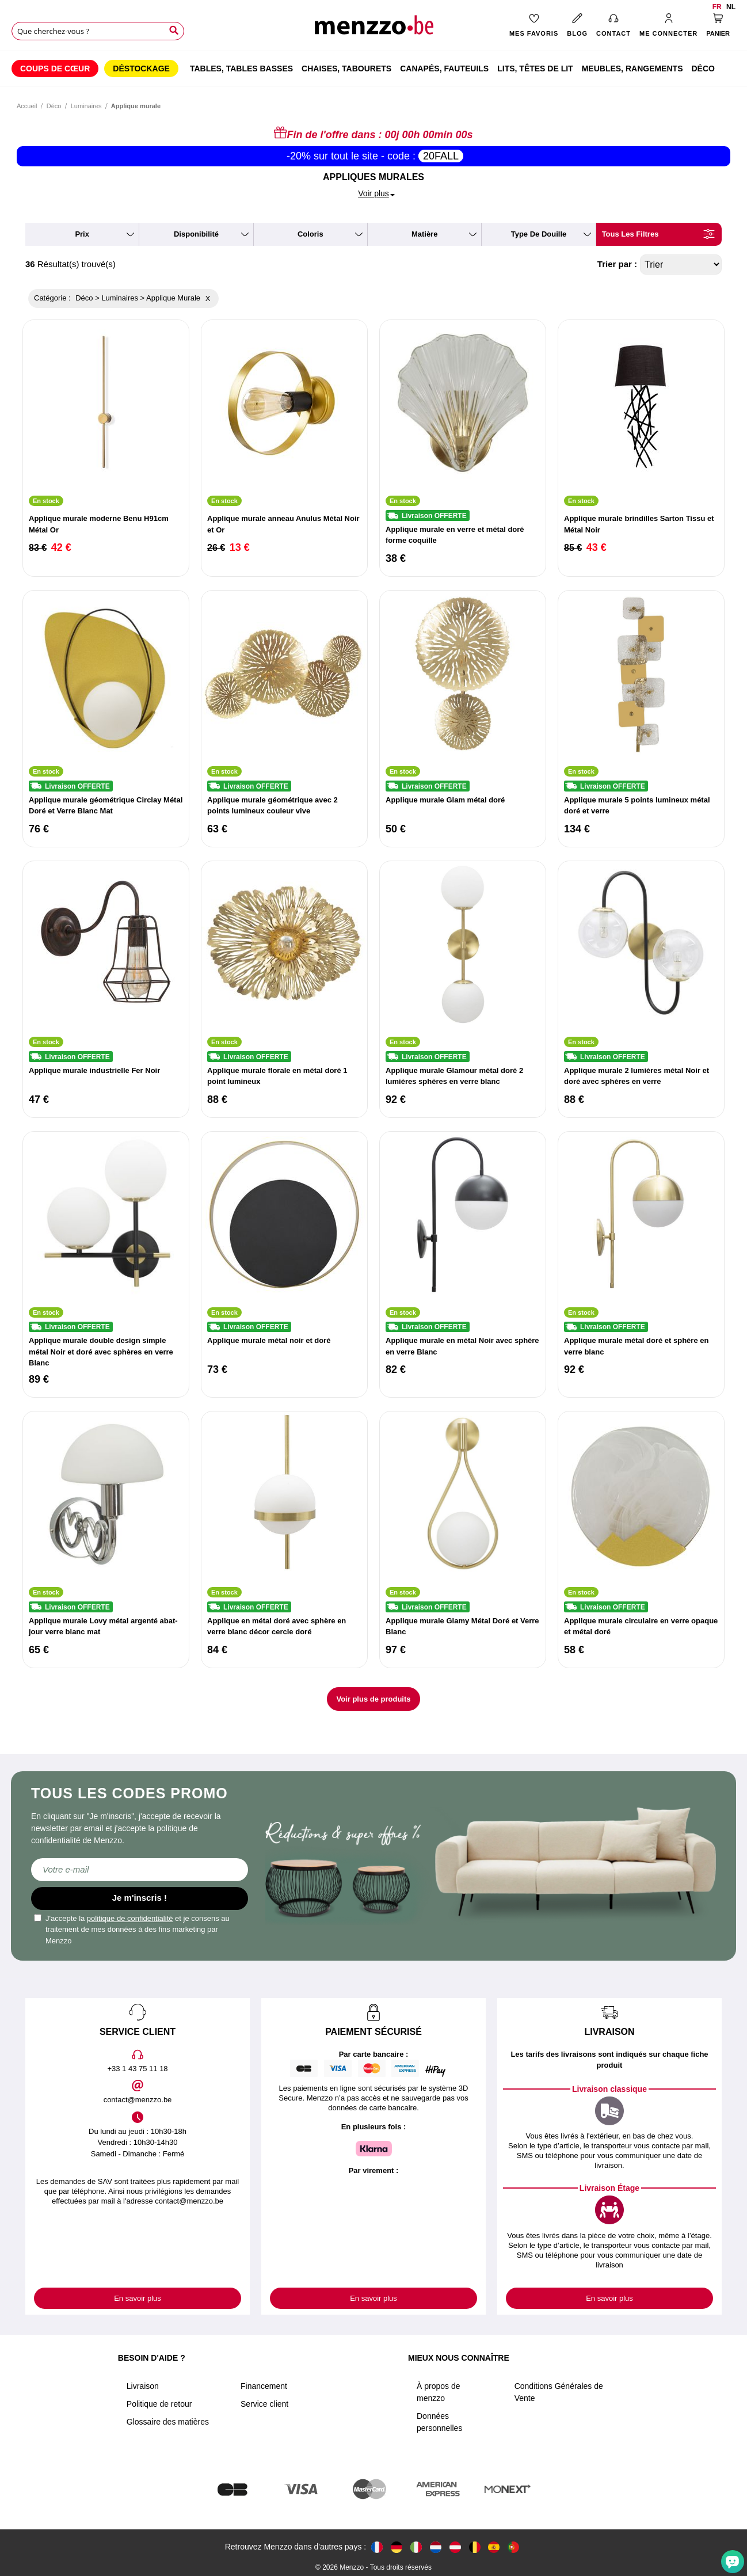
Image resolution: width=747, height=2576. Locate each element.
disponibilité (196, 234)
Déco (54, 105)
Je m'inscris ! (139, 1897)
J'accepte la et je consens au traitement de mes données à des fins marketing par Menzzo (132, 1929)
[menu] (373, 68)
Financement (264, 2386)
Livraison (143, 2386)
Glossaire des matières (168, 2421)
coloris (310, 234)
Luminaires (86, 105)
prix (82, 234)
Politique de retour (159, 2403)
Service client (264, 2403)
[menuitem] (55, 68)
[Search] (173, 30)
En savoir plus (137, 2298)
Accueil (27, 105)
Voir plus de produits (373, 1699)
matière (424, 234)
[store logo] (373, 29)
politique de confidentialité (130, 1918)
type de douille (539, 234)
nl (730, 7)
